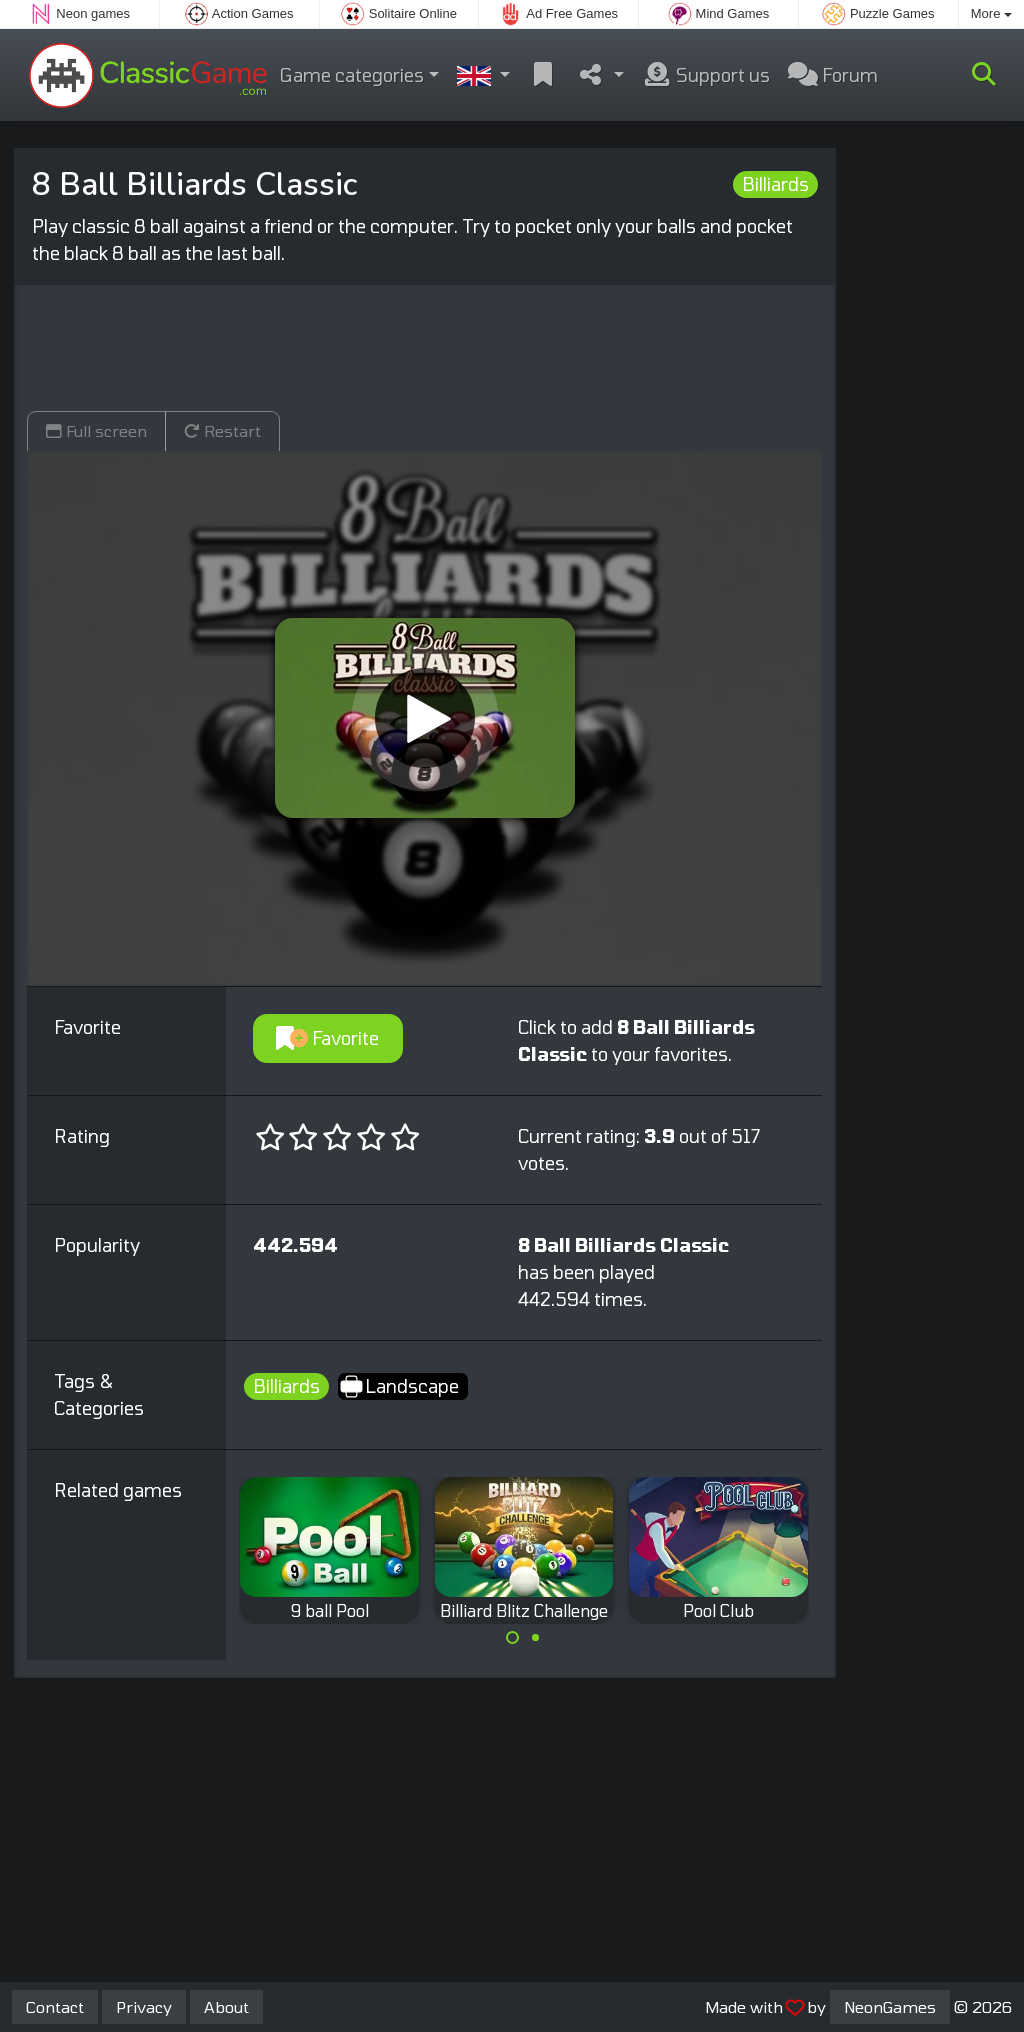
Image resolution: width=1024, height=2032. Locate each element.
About (226, 2006)
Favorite (327, 1038)
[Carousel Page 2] (535, 1638)
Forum (833, 75)
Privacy (144, 2006)
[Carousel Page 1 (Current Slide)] (513, 1638)
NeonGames (890, 2006)
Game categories (352, 75)
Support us (706, 75)
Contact (55, 2006)
